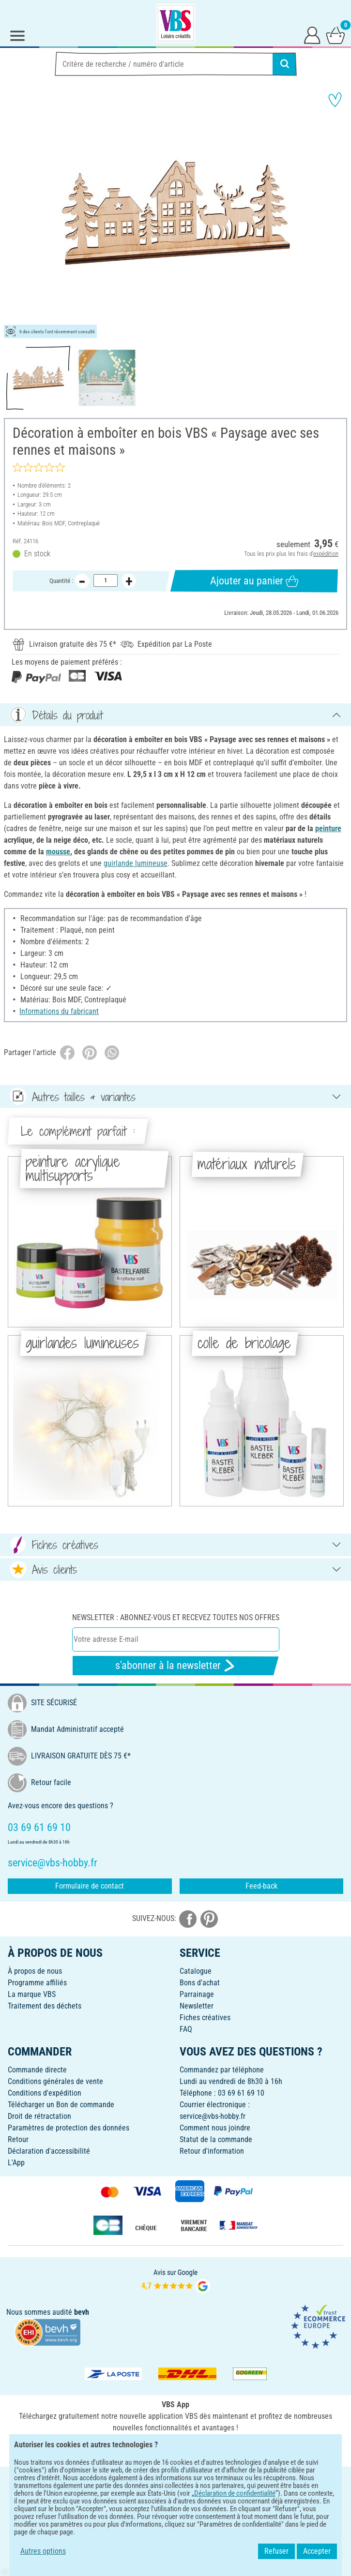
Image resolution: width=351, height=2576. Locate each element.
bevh (81, 2312)
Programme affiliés (37, 1982)
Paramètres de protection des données (68, 2127)
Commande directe (37, 2069)
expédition (325, 553)
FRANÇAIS (175, 2480)
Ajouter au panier (254, 581)
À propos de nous (35, 1971)
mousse (58, 851)
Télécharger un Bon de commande (61, 2104)
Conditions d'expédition (44, 2093)
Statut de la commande (216, 2139)
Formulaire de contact (89, 1886)
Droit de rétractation (39, 2116)
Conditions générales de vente (55, 2081)
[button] (14, 213)
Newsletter (197, 2005)
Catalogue (196, 1971)
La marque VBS (32, 1994)
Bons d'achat (200, 1982)
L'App (16, 2162)
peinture (328, 828)
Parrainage (197, 1994)
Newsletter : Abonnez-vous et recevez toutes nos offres (175, 1617)
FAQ (186, 2029)
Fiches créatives (205, 2017)
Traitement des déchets (44, 2005)
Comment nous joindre (215, 2127)
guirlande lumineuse (136, 863)
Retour (18, 2139)
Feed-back (261, 1886)
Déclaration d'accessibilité (49, 2151)
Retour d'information (212, 2151)
